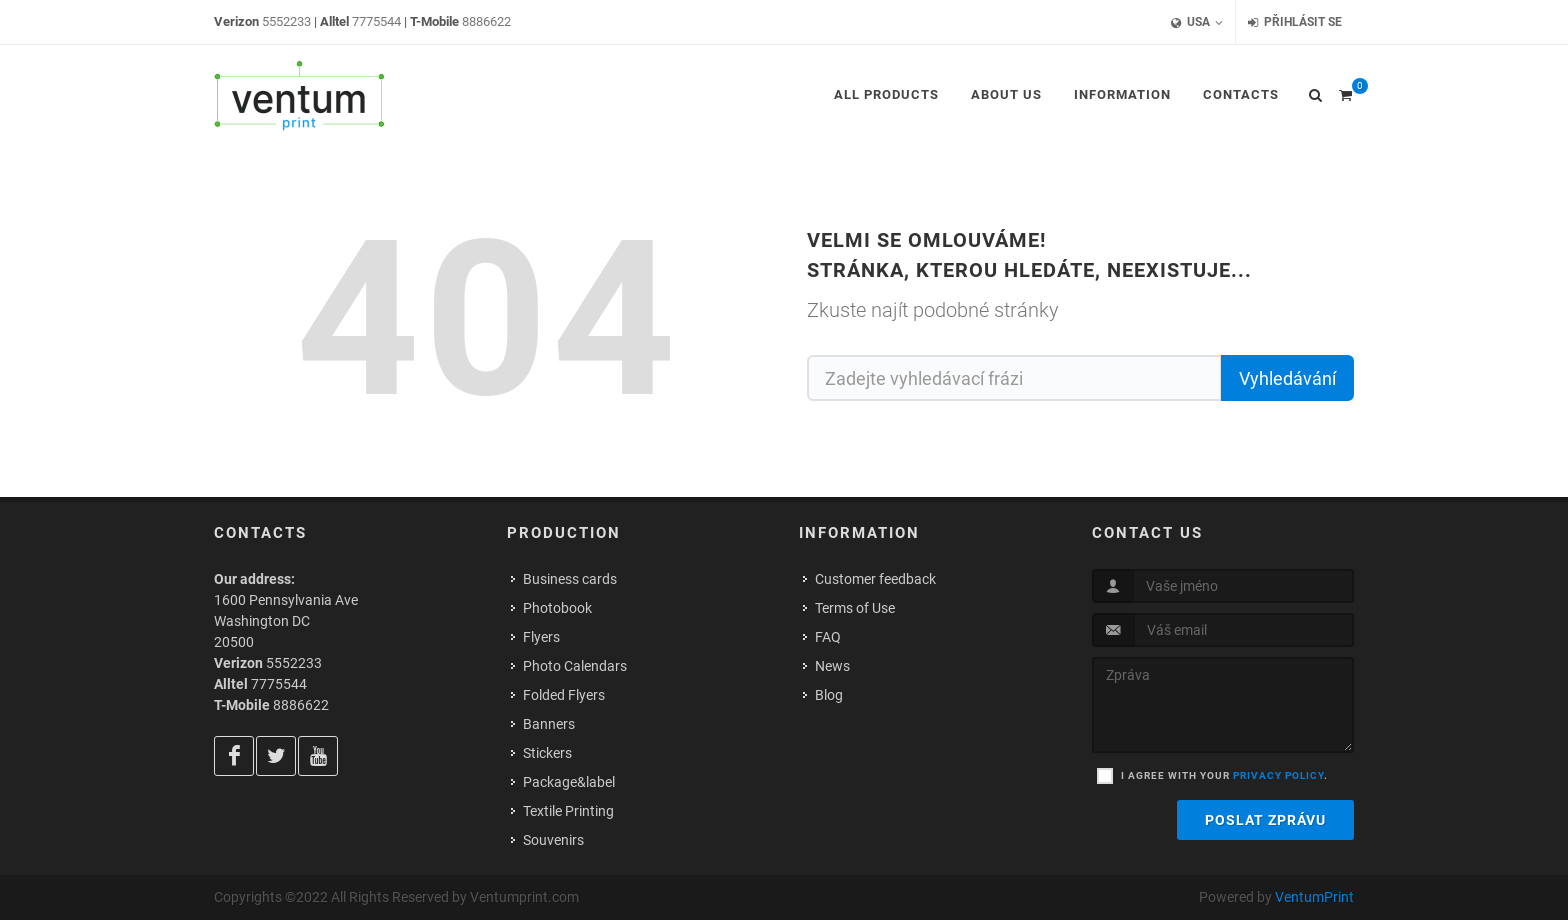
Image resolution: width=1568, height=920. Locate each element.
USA (1197, 22)
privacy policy (1278, 775)
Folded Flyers (564, 695)
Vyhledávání (1287, 378)
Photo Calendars (575, 666)
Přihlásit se (1295, 22)
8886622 (486, 21)
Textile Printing (568, 811)
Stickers (547, 753)
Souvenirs (553, 840)
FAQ (828, 637)
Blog (829, 695)
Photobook (557, 608)
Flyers (541, 637)
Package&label (569, 782)
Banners (549, 724)
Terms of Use (855, 608)
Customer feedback (875, 579)
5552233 (286, 21)
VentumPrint (1314, 897)
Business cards (570, 579)
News (832, 666)
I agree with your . (1224, 775)
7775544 (376, 21)
